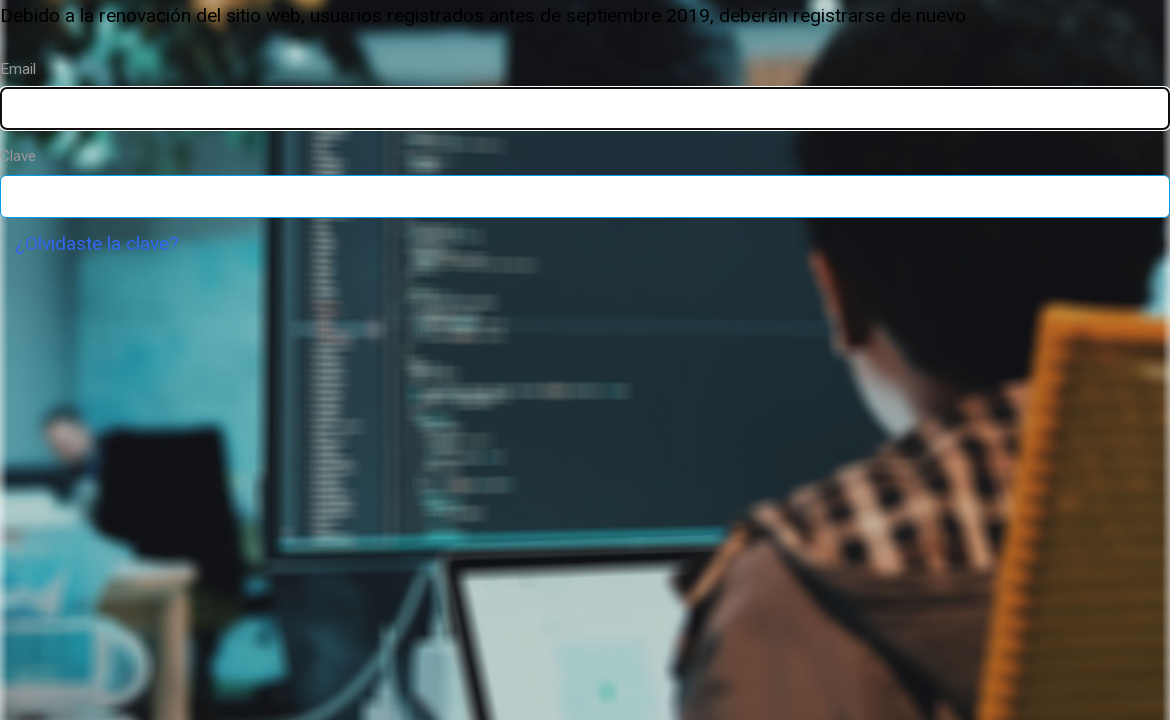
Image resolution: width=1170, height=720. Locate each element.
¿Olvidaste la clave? (96, 243)
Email (18, 69)
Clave (18, 156)
